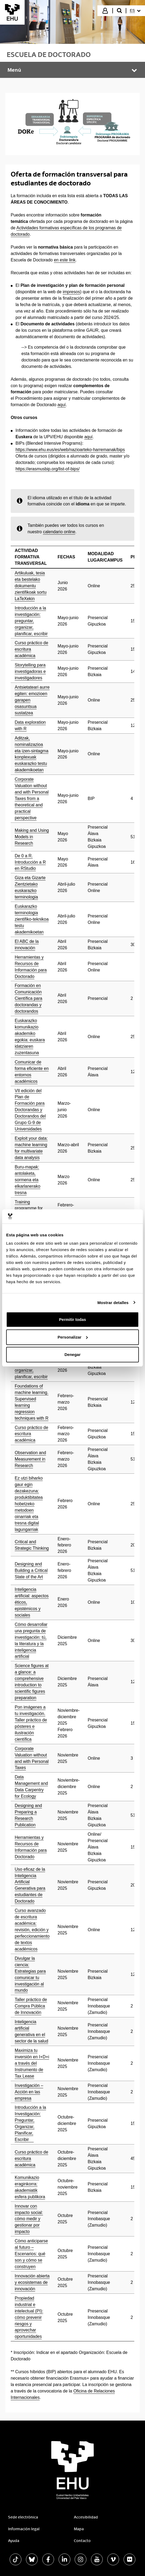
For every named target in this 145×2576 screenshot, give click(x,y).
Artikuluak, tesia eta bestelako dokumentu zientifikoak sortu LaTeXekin (31, 586)
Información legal (24, 2529)
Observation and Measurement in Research (30, 1459)
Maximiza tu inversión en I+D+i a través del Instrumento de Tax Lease (32, 2063)
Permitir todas (72, 1319)
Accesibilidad (86, 2517)
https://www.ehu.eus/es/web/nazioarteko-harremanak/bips (70, 449)
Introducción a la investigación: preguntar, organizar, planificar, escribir (31, 621)
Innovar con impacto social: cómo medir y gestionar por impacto (29, 2219)
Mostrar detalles (113, 1302)
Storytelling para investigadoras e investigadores (30, 671)
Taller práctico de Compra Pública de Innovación (31, 2006)
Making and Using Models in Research (32, 836)
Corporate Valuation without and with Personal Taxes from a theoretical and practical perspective (32, 798)
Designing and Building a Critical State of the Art (31, 1570)
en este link (64, 260)
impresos (71, 291)
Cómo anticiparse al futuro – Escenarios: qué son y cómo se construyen (31, 2254)
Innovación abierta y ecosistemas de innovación (32, 2282)
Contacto (82, 2541)
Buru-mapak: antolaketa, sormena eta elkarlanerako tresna (27, 1180)
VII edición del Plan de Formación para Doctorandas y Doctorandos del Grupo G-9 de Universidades (30, 1109)
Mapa (79, 2529)
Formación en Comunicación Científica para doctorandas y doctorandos (28, 998)
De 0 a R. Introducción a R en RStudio (30, 862)
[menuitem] (135, 10)
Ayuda (13, 2541)
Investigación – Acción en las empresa (29, 2092)
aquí (62, 404)
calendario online (59, 531)
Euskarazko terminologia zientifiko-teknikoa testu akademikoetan (32, 919)
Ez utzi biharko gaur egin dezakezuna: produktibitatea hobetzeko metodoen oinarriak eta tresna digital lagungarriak (29, 1504)
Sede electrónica (23, 2517)
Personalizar (73, 1337)
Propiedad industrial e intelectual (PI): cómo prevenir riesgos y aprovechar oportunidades (29, 2317)
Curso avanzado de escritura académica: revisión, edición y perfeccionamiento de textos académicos (32, 1929)
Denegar (72, 1354)
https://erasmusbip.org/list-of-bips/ (47, 469)
